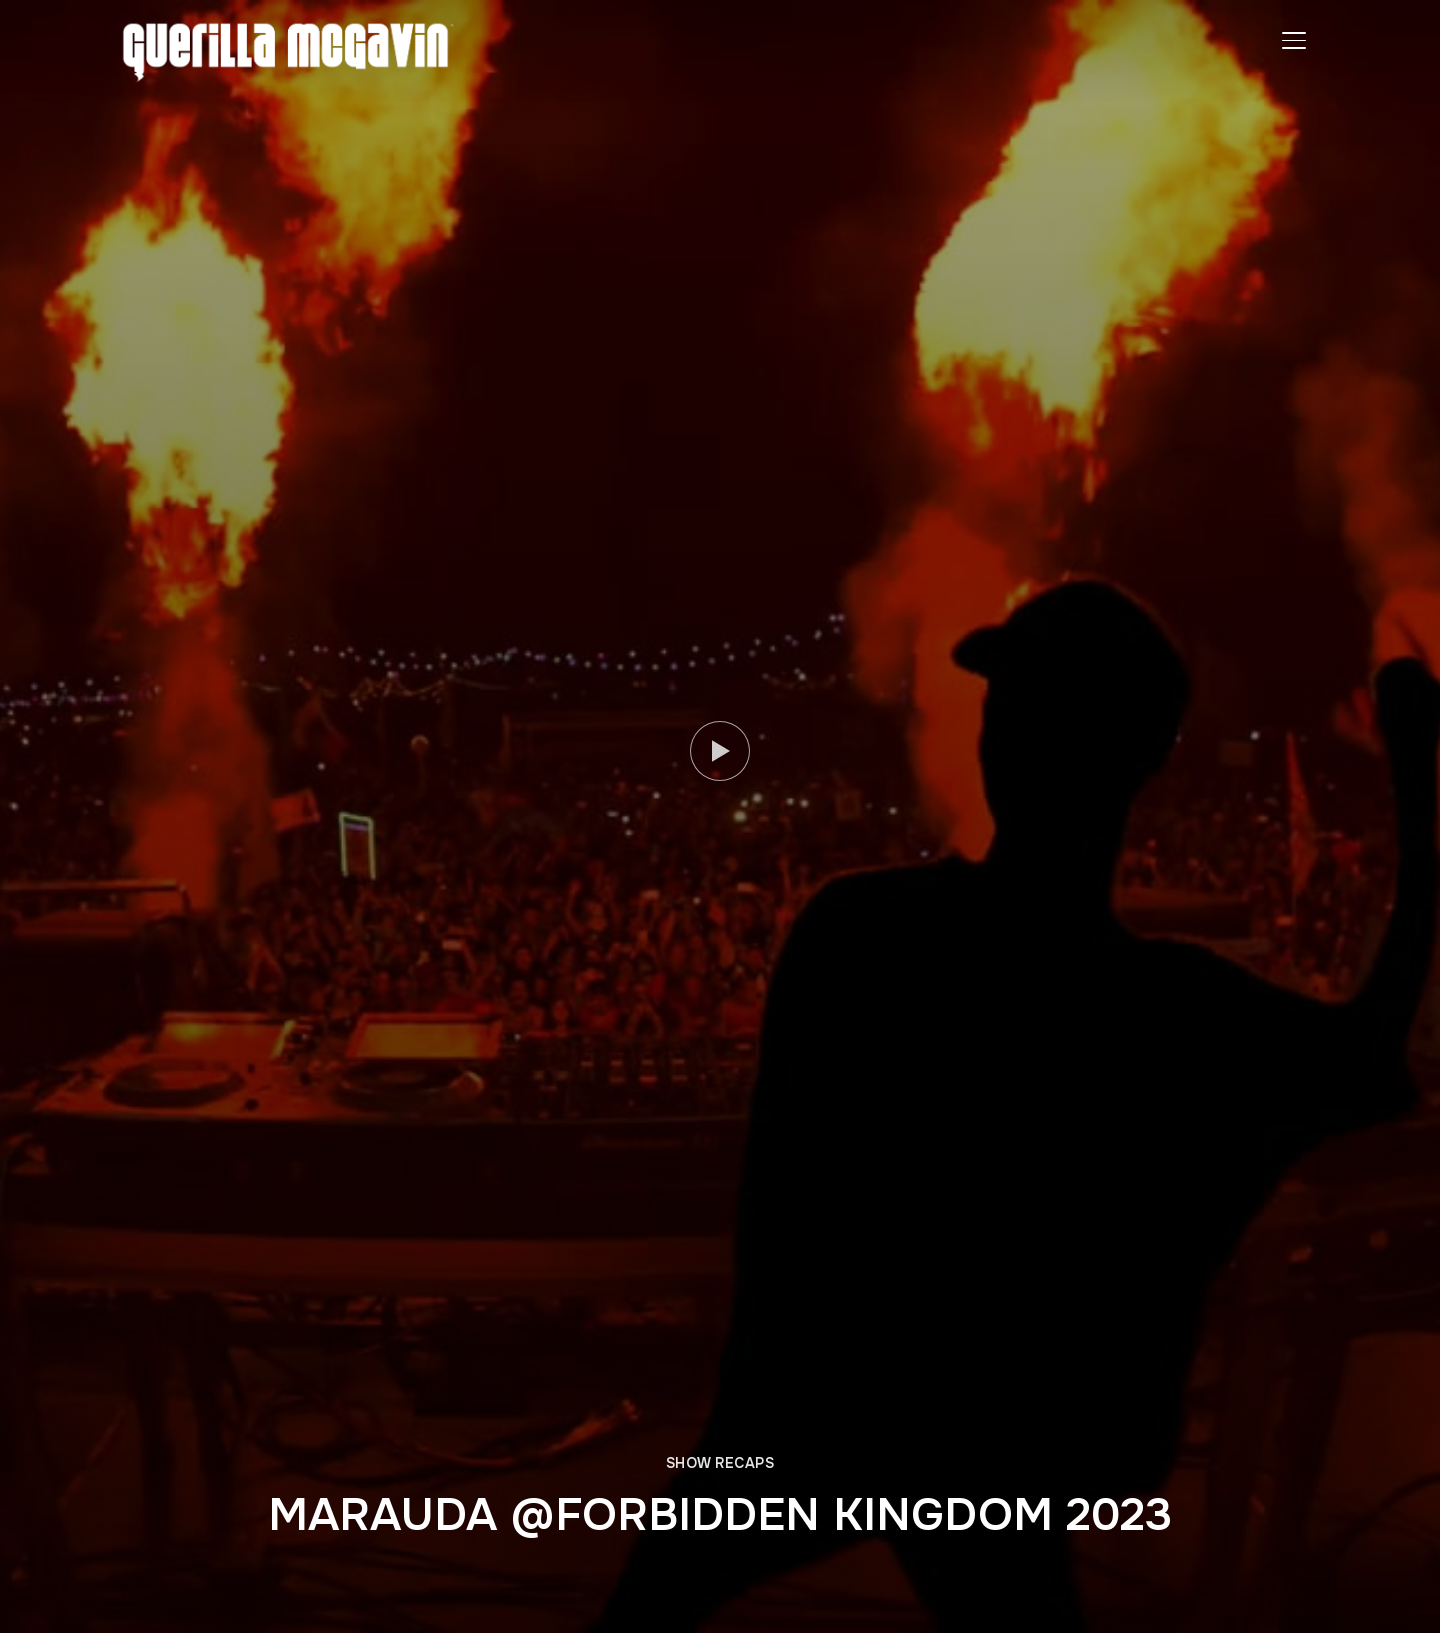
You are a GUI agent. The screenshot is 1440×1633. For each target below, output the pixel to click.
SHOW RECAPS (720, 1463)
